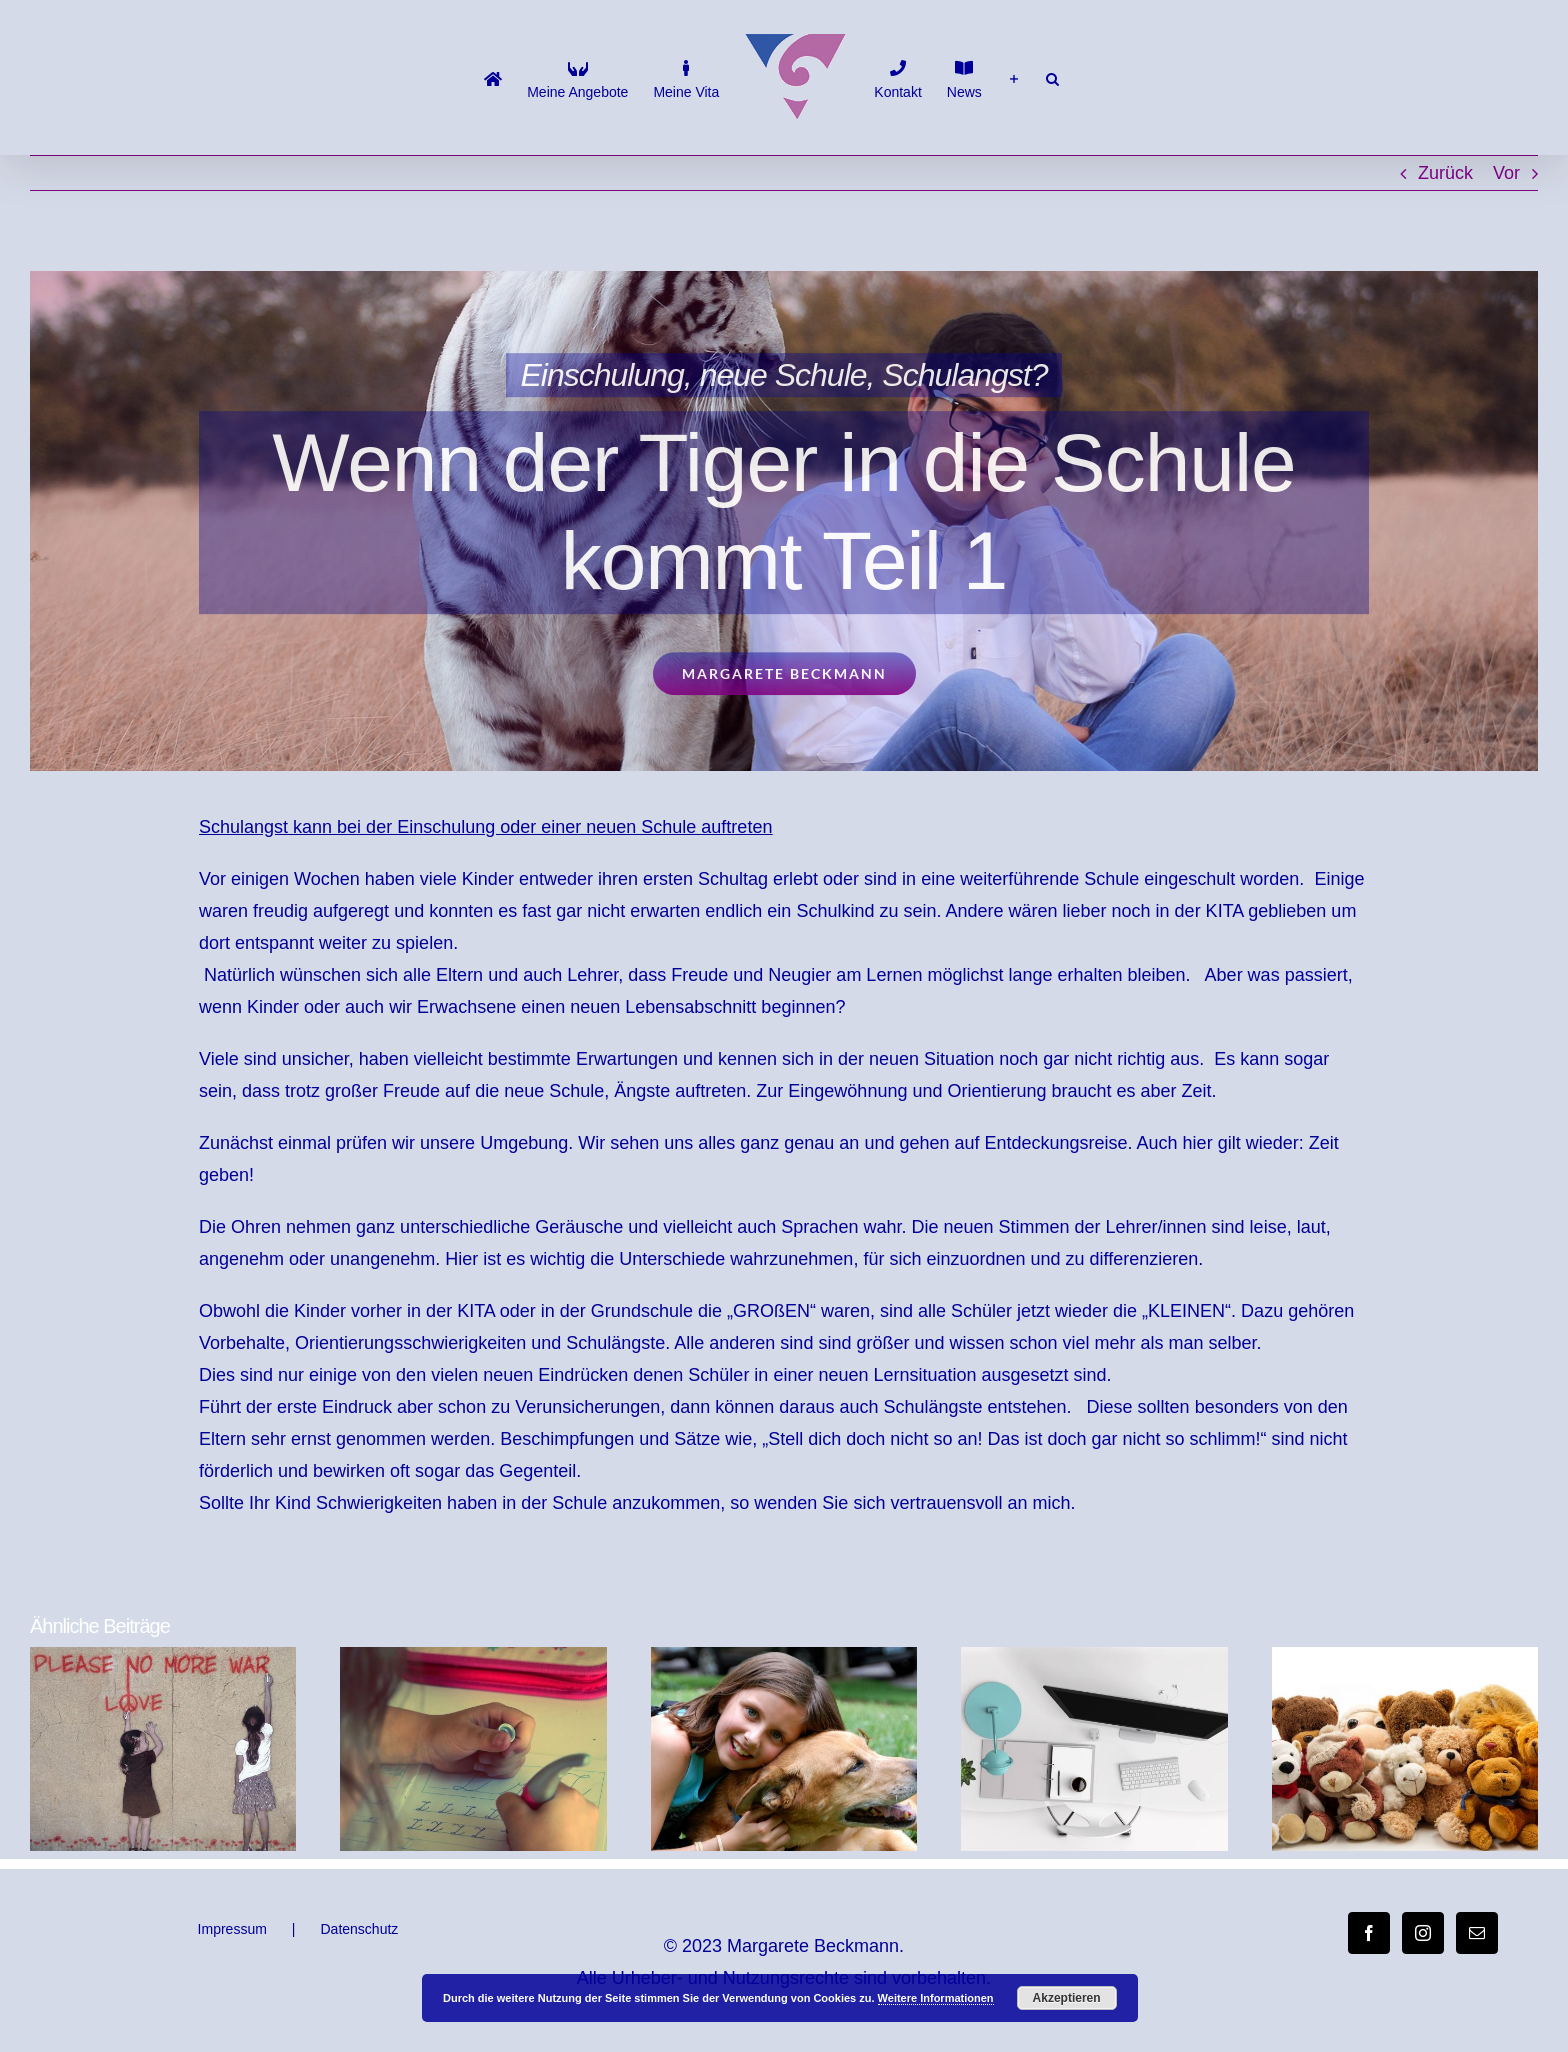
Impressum (232, 1929)
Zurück (1445, 173)
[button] (1052, 78)
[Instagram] (1423, 1933)
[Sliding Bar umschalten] (1014, 78)
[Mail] (1477, 1933)
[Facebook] (1369, 1933)
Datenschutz (359, 1929)
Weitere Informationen (936, 1998)
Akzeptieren (1067, 1998)
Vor (1506, 173)
